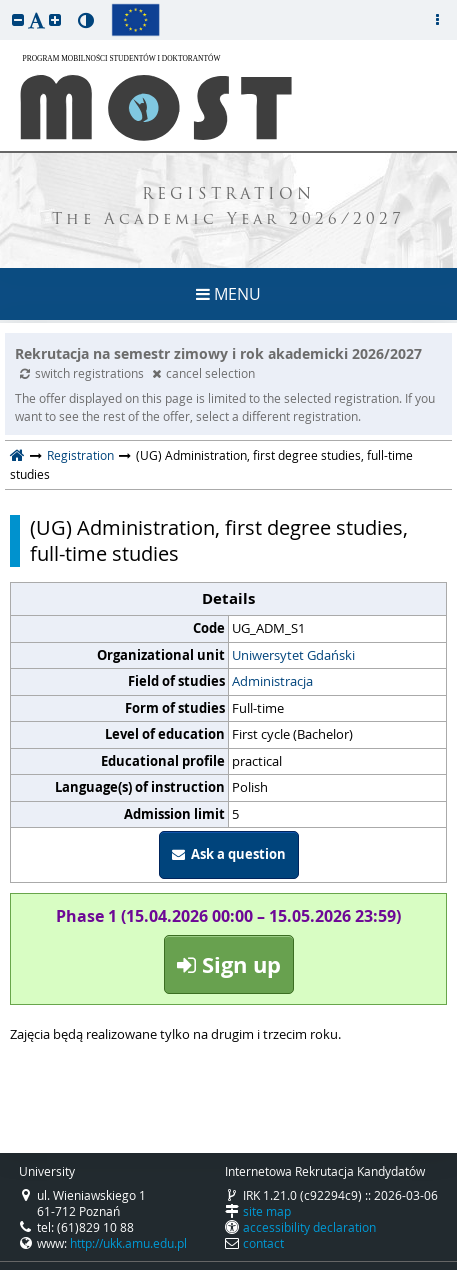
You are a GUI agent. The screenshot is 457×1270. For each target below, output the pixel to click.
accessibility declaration (309, 1227)
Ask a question (229, 854)
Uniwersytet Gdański (293, 655)
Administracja (272, 681)
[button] (18, 19)
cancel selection (203, 373)
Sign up (229, 964)
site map (267, 1211)
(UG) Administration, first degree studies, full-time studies (219, 541)
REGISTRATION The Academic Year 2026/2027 (228, 208)
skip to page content (5, 5)
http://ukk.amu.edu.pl (128, 1243)
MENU (228, 294)
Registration (80, 455)
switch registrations (83, 373)
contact (263, 1243)
